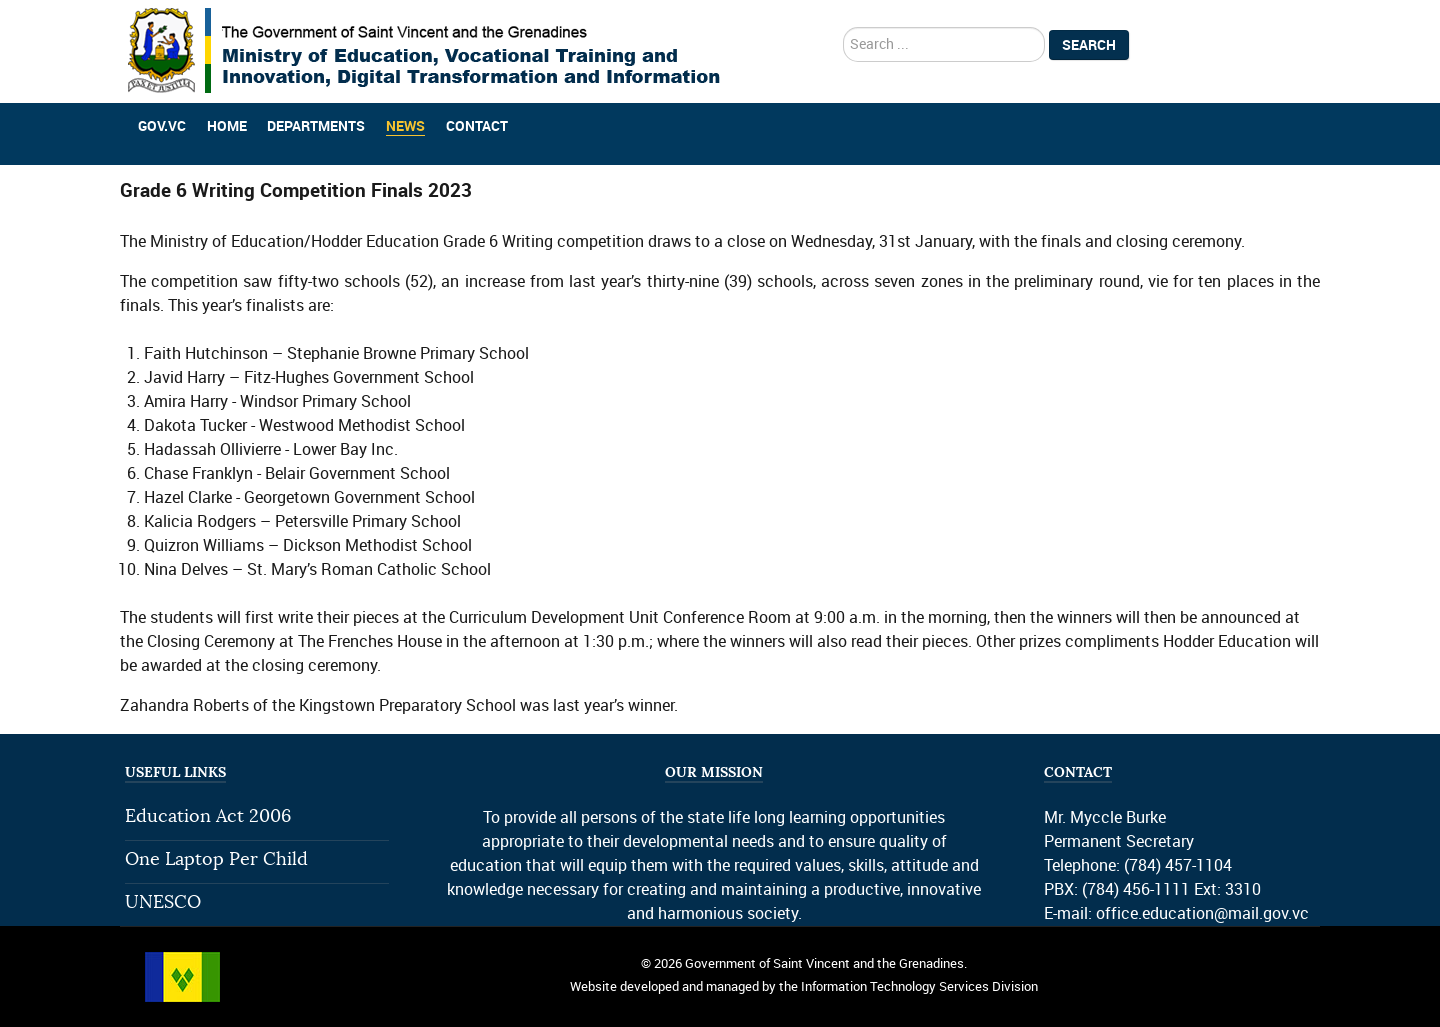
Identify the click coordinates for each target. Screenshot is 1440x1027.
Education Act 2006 (208, 816)
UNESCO (163, 902)
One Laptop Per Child (216, 859)
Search (1089, 45)
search (843, 27)
